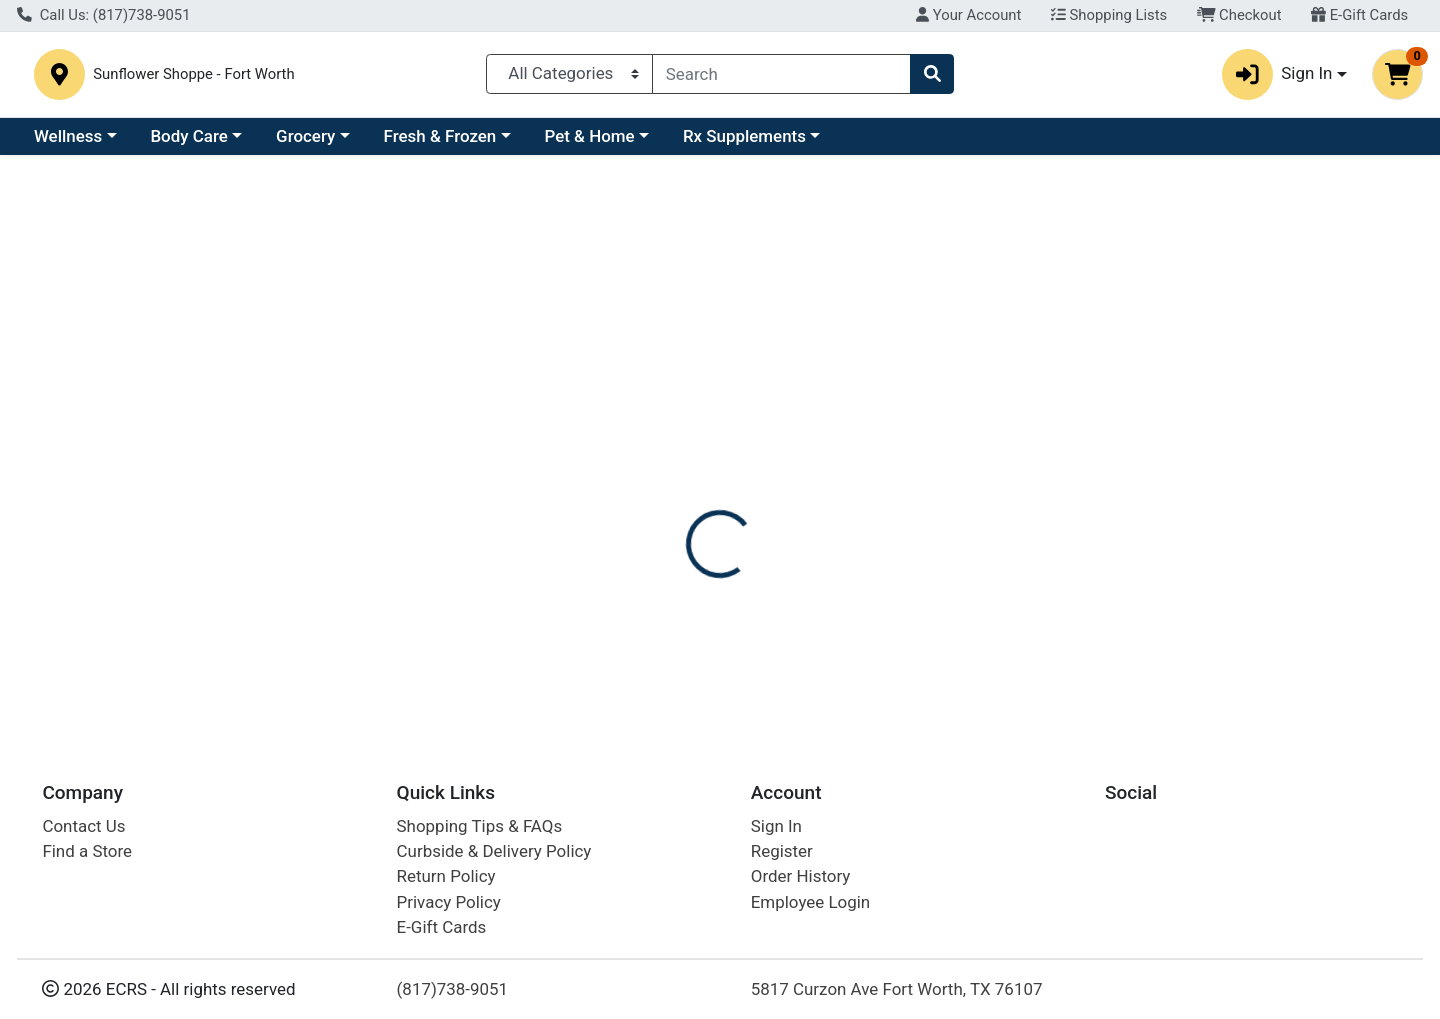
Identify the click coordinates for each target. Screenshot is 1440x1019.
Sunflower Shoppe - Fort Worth (337, 78)
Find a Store (87, 851)
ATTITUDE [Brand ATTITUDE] (847, 594)
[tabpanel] (1020, 614)
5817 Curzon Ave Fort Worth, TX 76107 (897, 989)
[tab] (656, 492)
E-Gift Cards (1359, 15)
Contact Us (83, 826)
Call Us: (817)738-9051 (104, 15)
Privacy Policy (449, 902)
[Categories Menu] (569, 78)
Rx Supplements (917, 144)
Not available (1223, 377)
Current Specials (96, 144)
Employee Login (810, 902)
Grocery (478, 144)
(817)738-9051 (453, 989)
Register (782, 851)
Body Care (361, 144)
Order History (801, 877)
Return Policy (446, 877)
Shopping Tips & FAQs (480, 826)
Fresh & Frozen (613, 144)
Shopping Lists (1109, 15)
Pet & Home (763, 144)
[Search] (781, 78)
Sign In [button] (1277, 78)
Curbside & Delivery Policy (494, 851)
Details (656, 493)
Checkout (1239, 15)
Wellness (241, 144)
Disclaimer (750, 493)
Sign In (776, 826)
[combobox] (781, 78)
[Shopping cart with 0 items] (1397, 78)
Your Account (968, 15)
